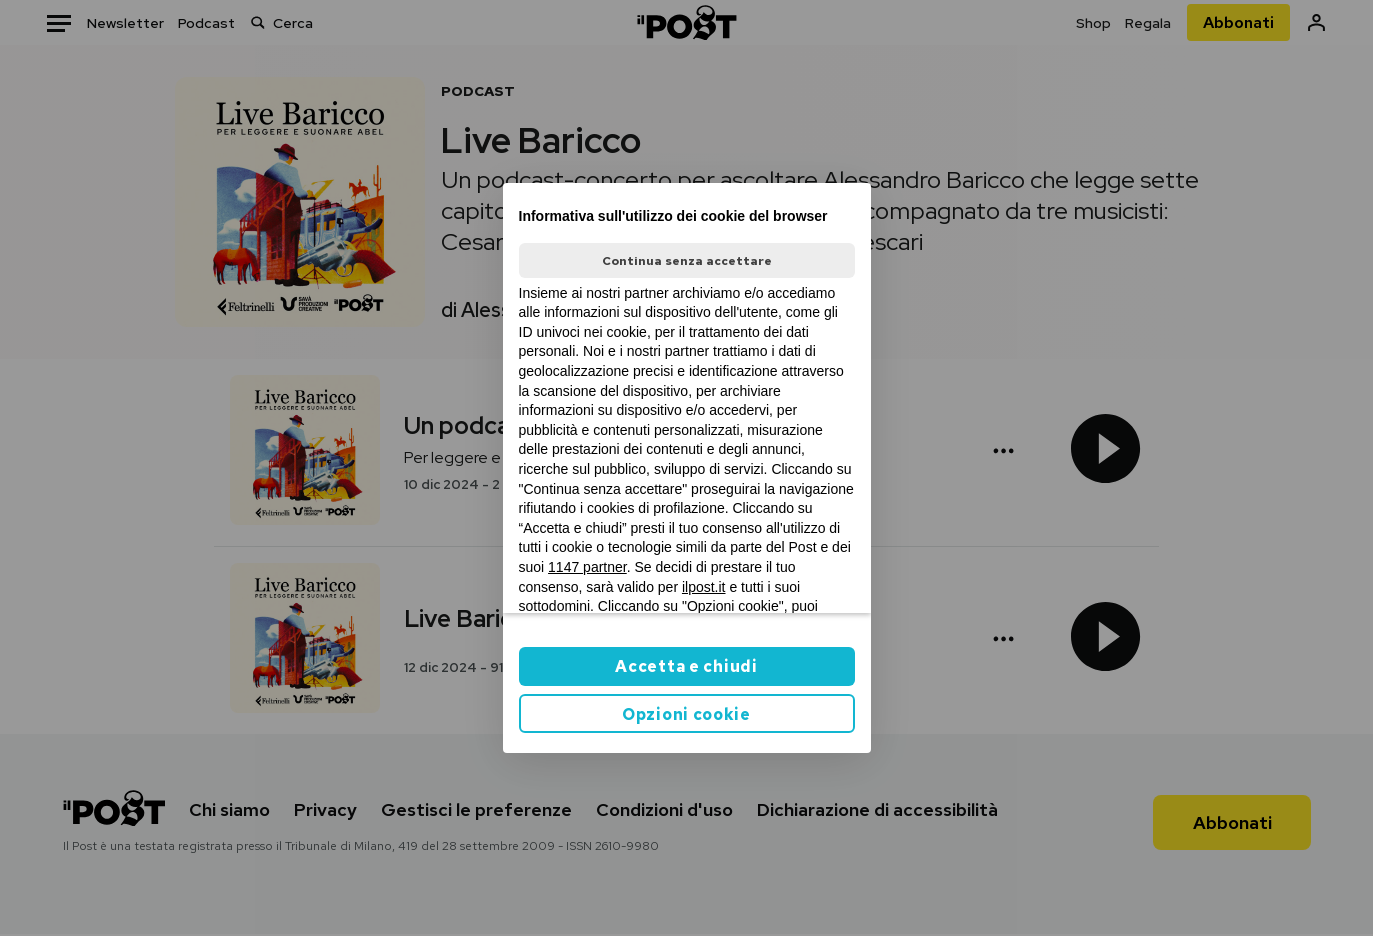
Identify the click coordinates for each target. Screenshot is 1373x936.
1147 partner (587, 567)
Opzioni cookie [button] (686, 714)
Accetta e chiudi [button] (686, 666)
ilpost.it (704, 587)
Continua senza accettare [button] (687, 261)
